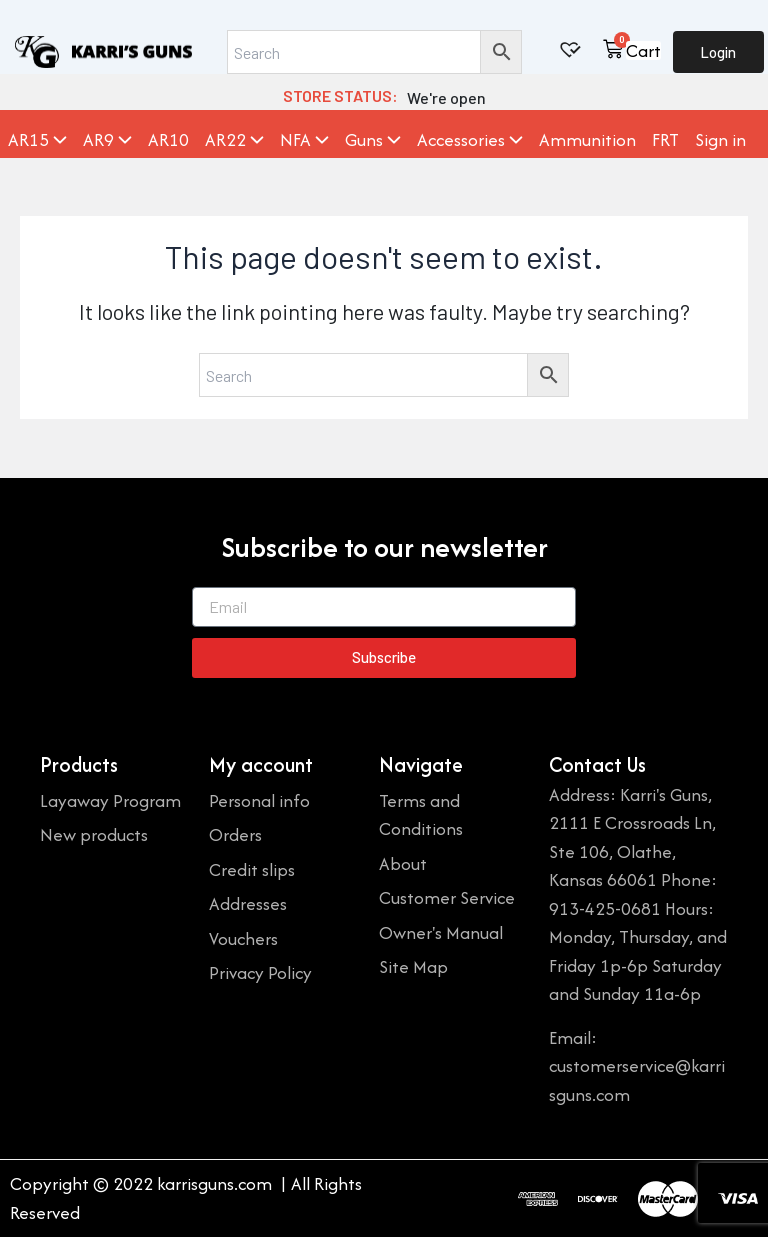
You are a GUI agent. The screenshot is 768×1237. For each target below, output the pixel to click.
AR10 (168, 140)
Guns (373, 140)
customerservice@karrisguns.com (637, 1080)
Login (718, 52)
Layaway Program (110, 800)
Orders (235, 834)
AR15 (37, 140)
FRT (665, 140)
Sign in (720, 140)
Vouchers (243, 938)
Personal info (259, 800)
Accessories (470, 140)
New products (94, 834)
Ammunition (587, 140)
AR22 (234, 140)
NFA (304, 140)
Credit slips (252, 869)
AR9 (107, 140)
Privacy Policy (260, 972)
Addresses (248, 903)
